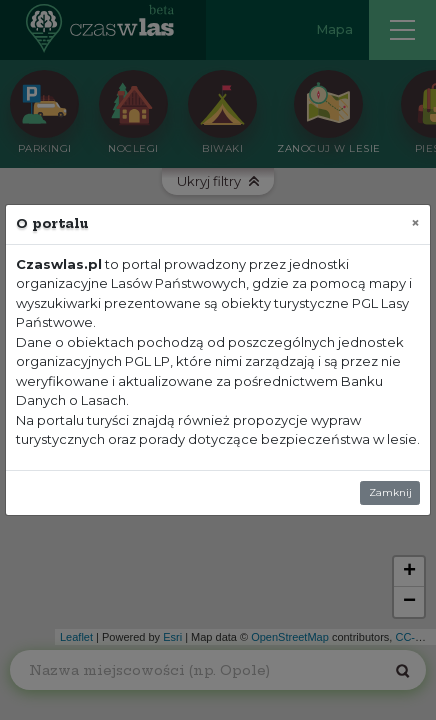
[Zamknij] (415, 222)
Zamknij (390, 492)
